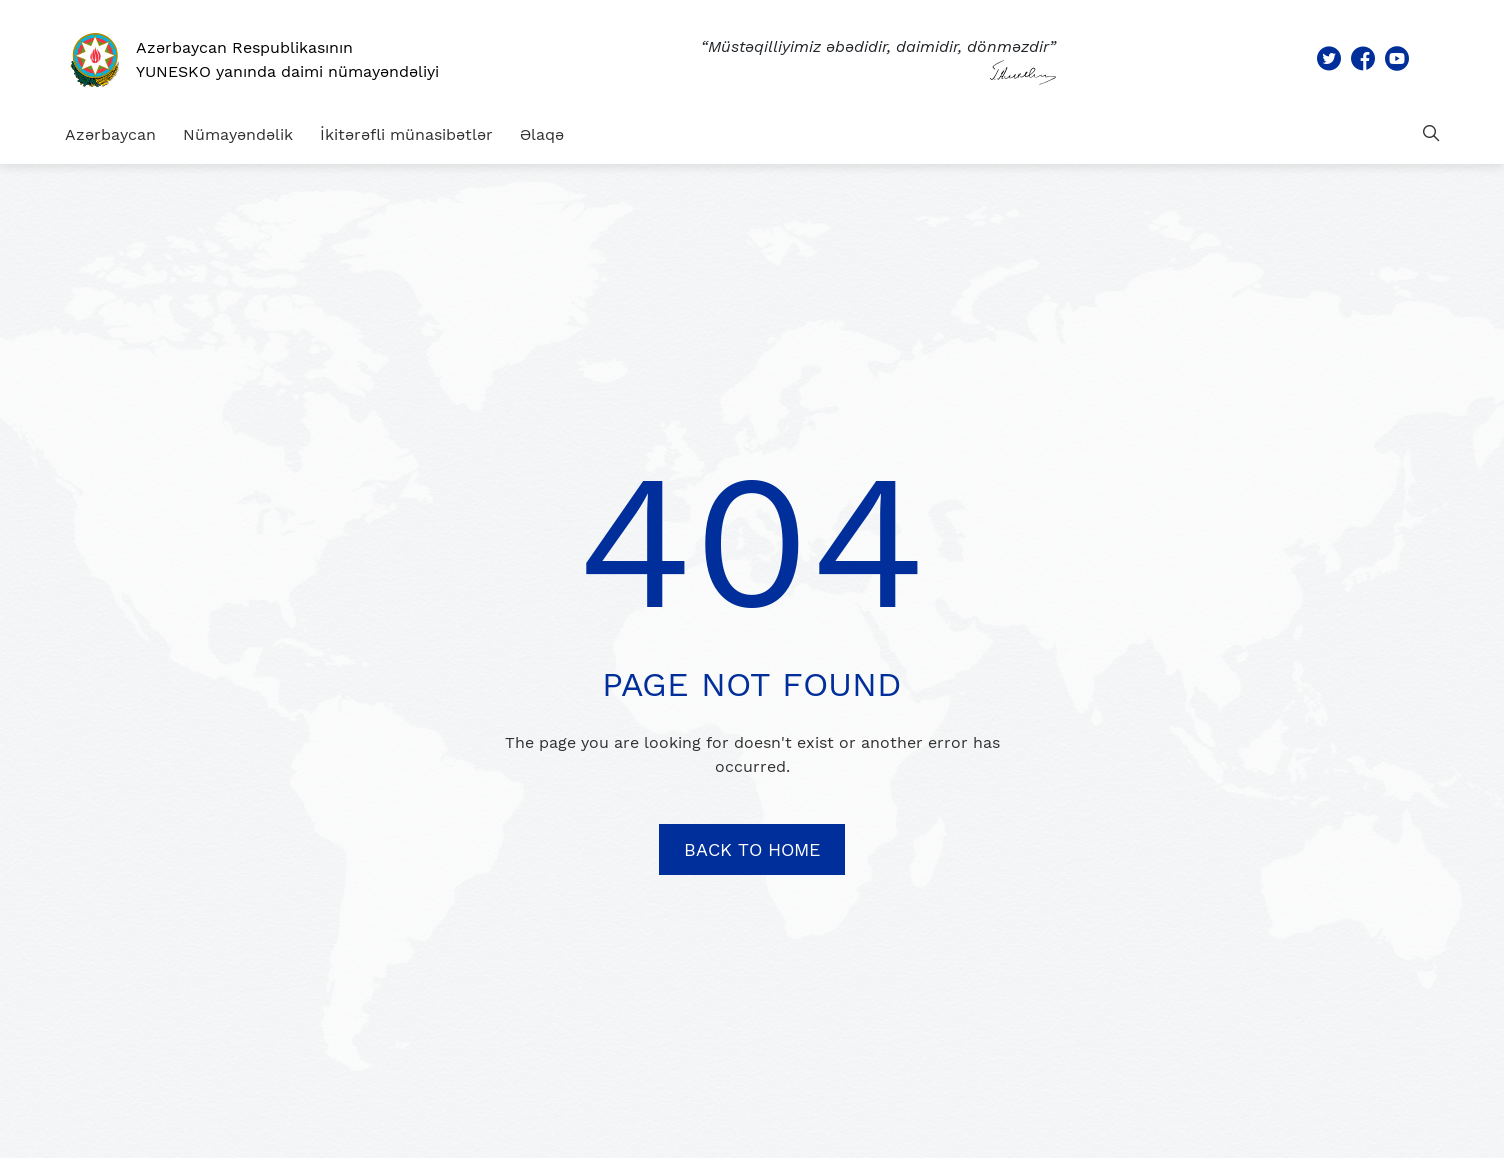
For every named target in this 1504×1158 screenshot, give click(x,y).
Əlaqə (542, 134)
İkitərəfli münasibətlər (406, 134)
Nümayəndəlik (238, 134)
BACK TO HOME (752, 849)
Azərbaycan (110, 134)
